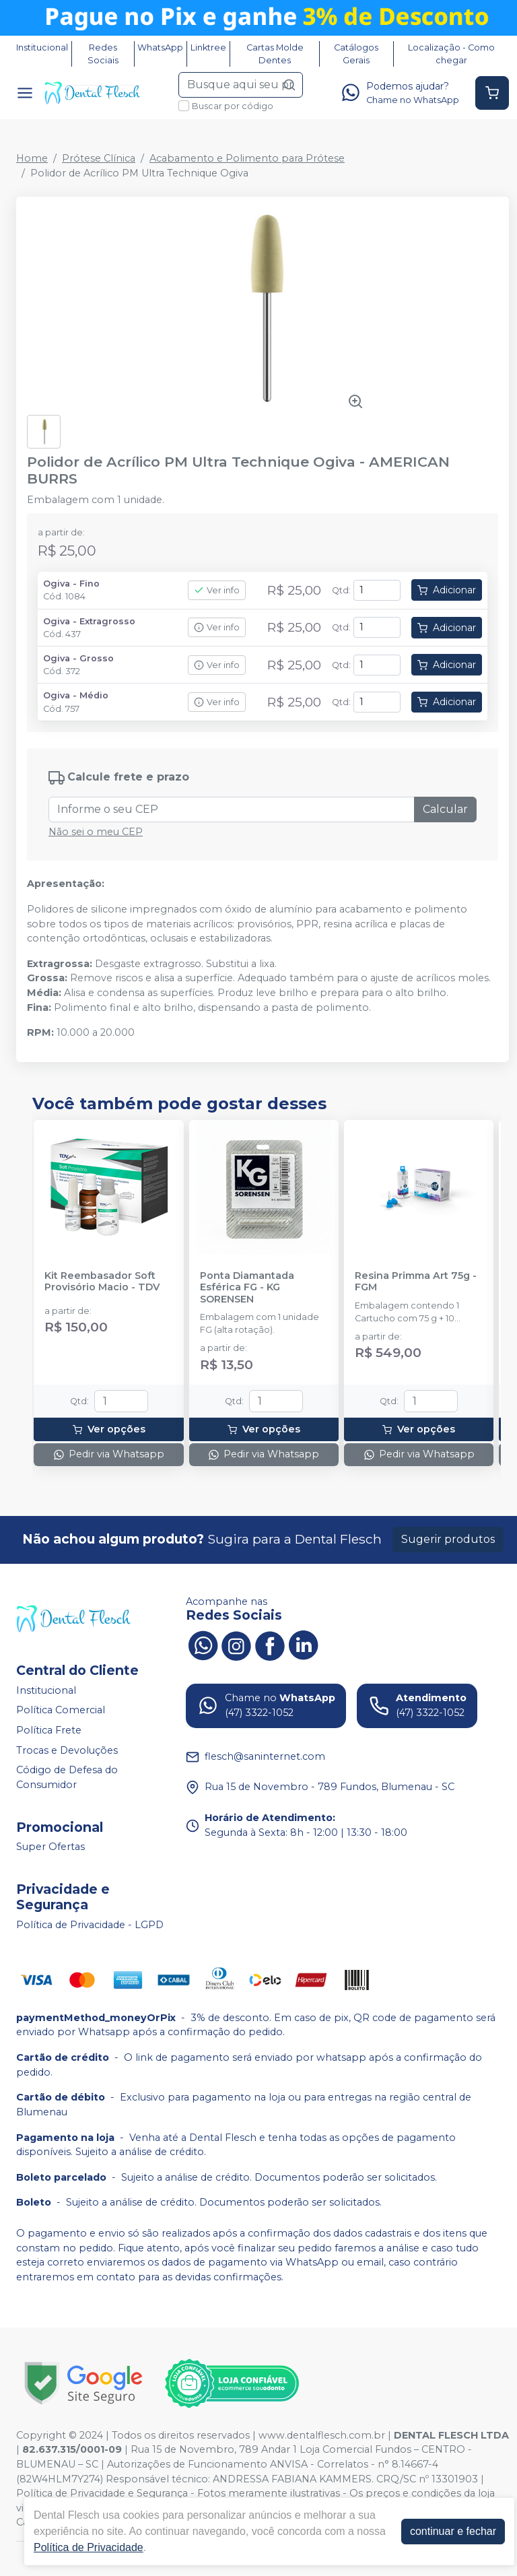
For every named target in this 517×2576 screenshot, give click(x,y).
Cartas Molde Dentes (275, 53)
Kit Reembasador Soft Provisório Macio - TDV (102, 1281)
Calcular (445, 809)
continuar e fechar (453, 2531)
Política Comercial (60, 1711)
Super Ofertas (50, 1847)
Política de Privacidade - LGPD (90, 1925)
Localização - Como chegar (451, 53)
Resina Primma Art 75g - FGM (416, 1281)
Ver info (217, 590)
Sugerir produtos (448, 1539)
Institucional (42, 47)
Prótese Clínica (98, 158)
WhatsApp (160, 47)
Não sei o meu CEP (95, 832)
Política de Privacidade (88, 2547)
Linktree (208, 47)
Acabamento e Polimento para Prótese (247, 158)
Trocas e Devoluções (67, 1750)
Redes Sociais (103, 53)
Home (32, 158)
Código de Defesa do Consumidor (67, 1777)
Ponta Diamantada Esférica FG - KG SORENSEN (247, 1287)
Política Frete (48, 1730)
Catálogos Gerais (356, 53)
